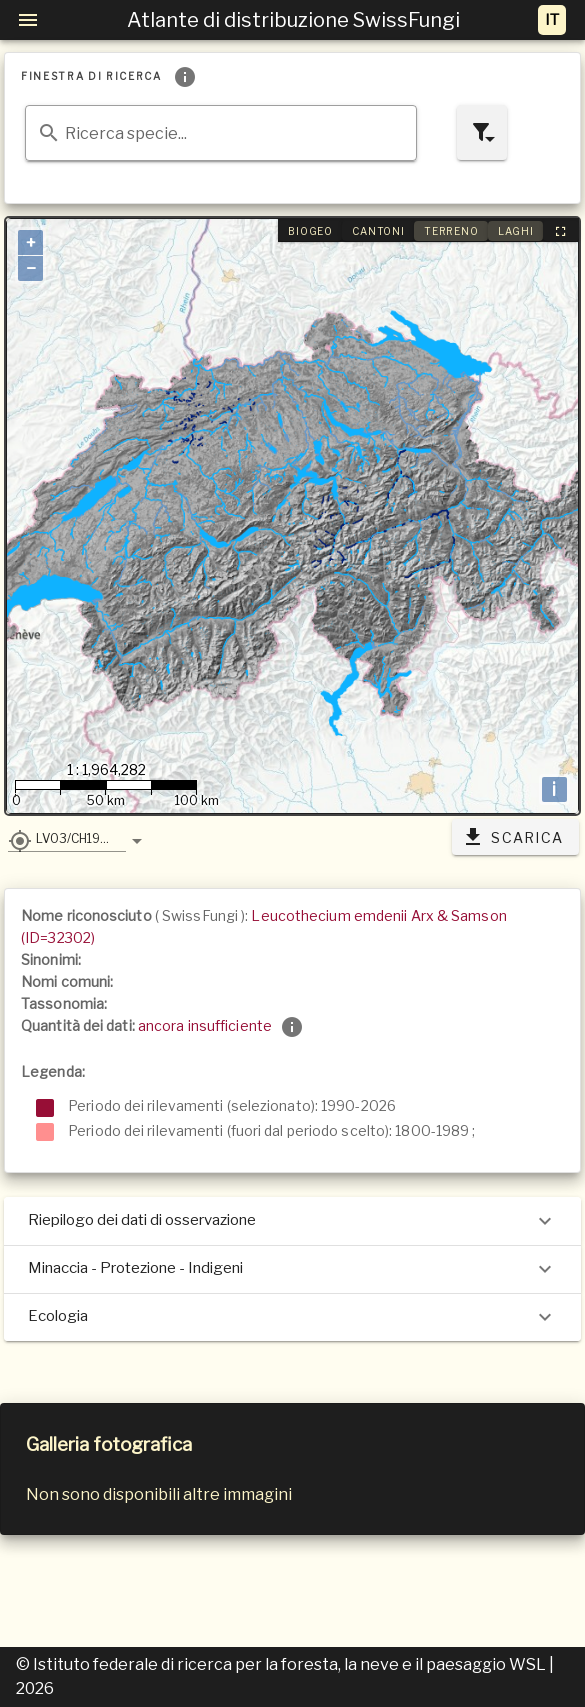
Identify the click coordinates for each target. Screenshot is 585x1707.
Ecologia (292, 1317)
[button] (67, 838)
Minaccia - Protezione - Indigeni (292, 1269)
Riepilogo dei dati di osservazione (292, 1221)
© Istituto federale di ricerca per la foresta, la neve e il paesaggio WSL (282, 1664)
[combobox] (221, 133)
